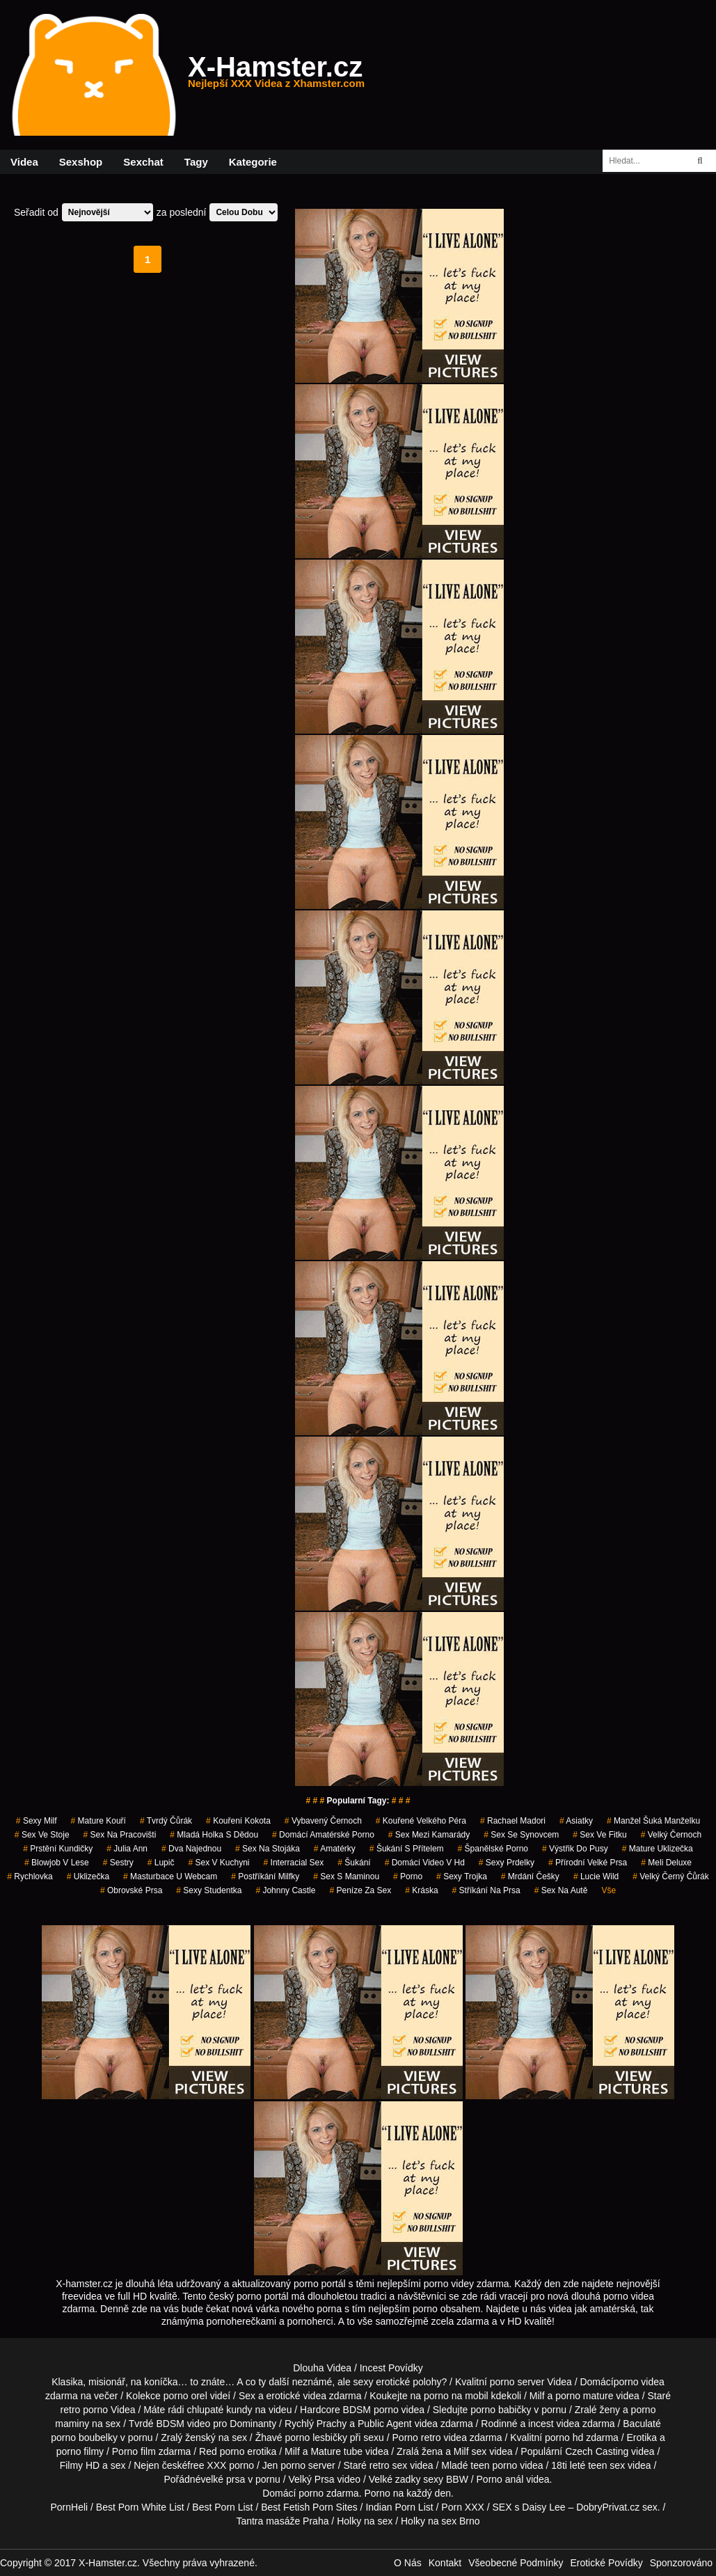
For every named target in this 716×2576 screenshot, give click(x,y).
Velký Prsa (312, 2479)
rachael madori (513, 1821)
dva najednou (191, 1849)
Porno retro (416, 2437)
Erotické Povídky (606, 2562)
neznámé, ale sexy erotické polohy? (369, 2381)
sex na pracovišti (120, 1835)
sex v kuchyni (218, 1862)
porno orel (185, 2395)
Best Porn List (222, 2507)
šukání (353, 1862)
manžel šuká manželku (653, 1821)
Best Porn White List (140, 2507)
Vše (608, 1890)
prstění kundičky (58, 1849)
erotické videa (296, 2395)
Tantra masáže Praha (282, 2521)
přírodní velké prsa (587, 1862)
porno (407, 1876)
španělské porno (493, 1849)
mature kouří (98, 1821)
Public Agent (385, 2423)
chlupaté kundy (219, 2409)
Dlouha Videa (322, 2367)
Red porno (221, 2451)
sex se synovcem (521, 1835)
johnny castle (285, 1890)
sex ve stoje (42, 1835)
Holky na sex (364, 2521)
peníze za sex (360, 1890)
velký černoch (671, 1835)
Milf (461, 2451)
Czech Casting (596, 2451)
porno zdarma (328, 2493)
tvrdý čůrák (166, 1821)
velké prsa (222, 2479)
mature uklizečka (657, 1849)
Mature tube (336, 2451)
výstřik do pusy (575, 1849)
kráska (421, 1890)
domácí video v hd (425, 1862)
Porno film (134, 2451)
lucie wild (596, 1876)
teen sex (606, 2465)
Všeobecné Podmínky (515, 2562)
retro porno (84, 2409)
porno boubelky (84, 2437)
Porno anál (500, 2479)
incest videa (554, 2423)
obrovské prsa (131, 1890)
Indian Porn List (399, 2507)
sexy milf (36, 1821)
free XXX (206, 2465)
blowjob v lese (56, 1862)
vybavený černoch (323, 1821)
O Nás (408, 2562)
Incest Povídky (391, 2367)
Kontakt (445, 2562)
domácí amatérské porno (323, 1835)
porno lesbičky (316, 2437)
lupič (161, 1862)
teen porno (493, 2465)
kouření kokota (238, 1821)
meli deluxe (666, 1862)
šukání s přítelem (406, 1849)
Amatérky (335, 1849)
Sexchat (143, 162)
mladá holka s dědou (214, 1835)
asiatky (576, 1821)
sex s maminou (346, 1876)
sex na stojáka (267, 1849)
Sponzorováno (681, 2562)
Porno (377, 2493)
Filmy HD (80, 2465)
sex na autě (561, 1890)
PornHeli (69, 2507)
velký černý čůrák (670, 1876)
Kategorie (253, 162)
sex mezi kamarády (429, 1835)
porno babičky (500, 2409)
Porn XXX (462, 2507)
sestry (118, 1862)
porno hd (564, 2437)
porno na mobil (456, 2395)
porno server (517, 2381)
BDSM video (183, 2423)
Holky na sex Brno (440, 2521)
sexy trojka (461, 1876)
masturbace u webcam (170, 1876)
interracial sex (294, 1862)
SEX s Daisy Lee (529, 2507)
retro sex (388, 2465)
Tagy (196, 162)
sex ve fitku (599, 1835)
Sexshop (81, 162)
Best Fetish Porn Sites (309, 2507)
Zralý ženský (188, 2437)
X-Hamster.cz (276, 75)
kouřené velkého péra (421, 1821)
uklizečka (88, 1876)
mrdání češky (530, 1876)
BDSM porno (371, 2409)
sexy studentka (208, 1890)
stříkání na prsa (486, 1890)
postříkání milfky (265, 1876)
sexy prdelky (506, 1862)
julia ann (127, 1849)
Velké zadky (395, 2479)
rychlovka (29, 1876)
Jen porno (283, 2465)
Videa (24, 162)
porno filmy (80, 2451)
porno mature (584, 2395)
